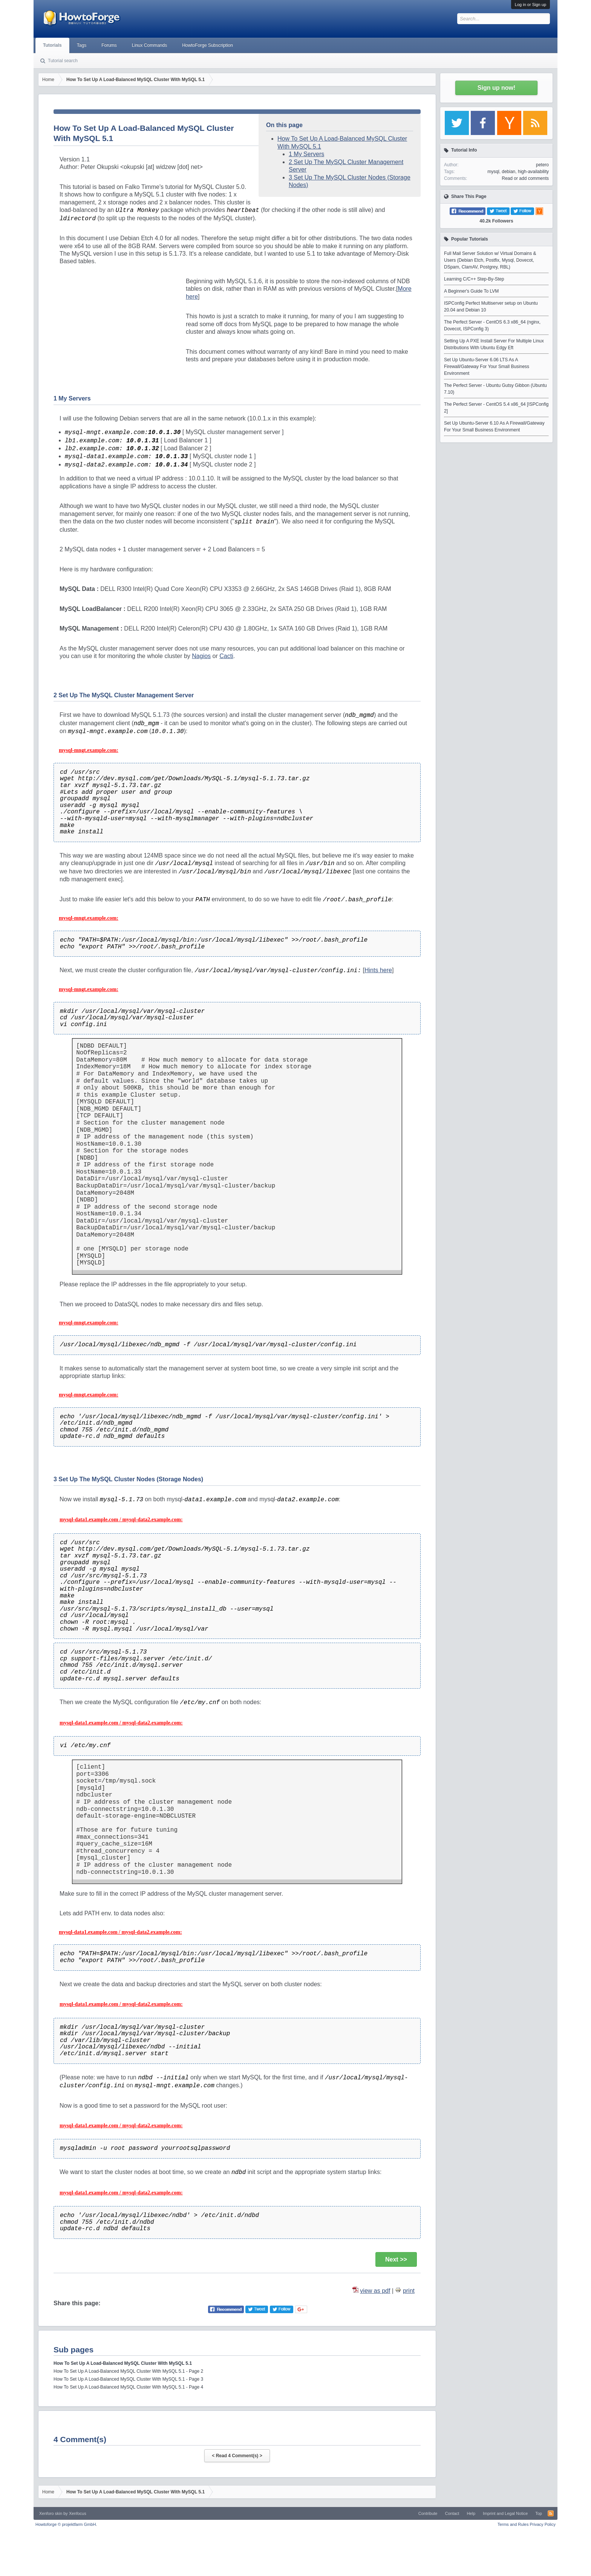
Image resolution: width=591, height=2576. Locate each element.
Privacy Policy (543, 2524)
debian (508, 171)
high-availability (533, 171)
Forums (109, 45)
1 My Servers (306, 154)
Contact (452, 2513)
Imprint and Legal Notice (505, 2513)
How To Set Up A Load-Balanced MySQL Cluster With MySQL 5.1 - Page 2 (128, 2371)
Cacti (226, 656)
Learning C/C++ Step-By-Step (474, 279)
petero (542, 164)
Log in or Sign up (530, 4)
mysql (493, 171)
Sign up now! (496, 87)
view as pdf (375, 2291)
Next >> (396, 2259)
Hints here (378, 970)
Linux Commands (149, 45)
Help (471, 2513)
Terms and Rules (513, 2524)
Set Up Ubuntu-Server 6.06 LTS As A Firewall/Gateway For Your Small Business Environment (486, 366)
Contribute (428, 2513)
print (409, 2291)
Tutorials (52, 45)
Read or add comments (525, 178)
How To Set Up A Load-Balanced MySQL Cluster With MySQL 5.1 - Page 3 (128, 2379)
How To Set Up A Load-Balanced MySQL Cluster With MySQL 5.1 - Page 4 (128, 2387)
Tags (81, 45)
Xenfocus (77, 2513)
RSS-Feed (551, 2513)
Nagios (201, 656)
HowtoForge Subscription (207, 45)
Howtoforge (66, 2524)
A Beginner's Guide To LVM (471, 291)
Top (538, 2513)
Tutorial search (63, 60)
